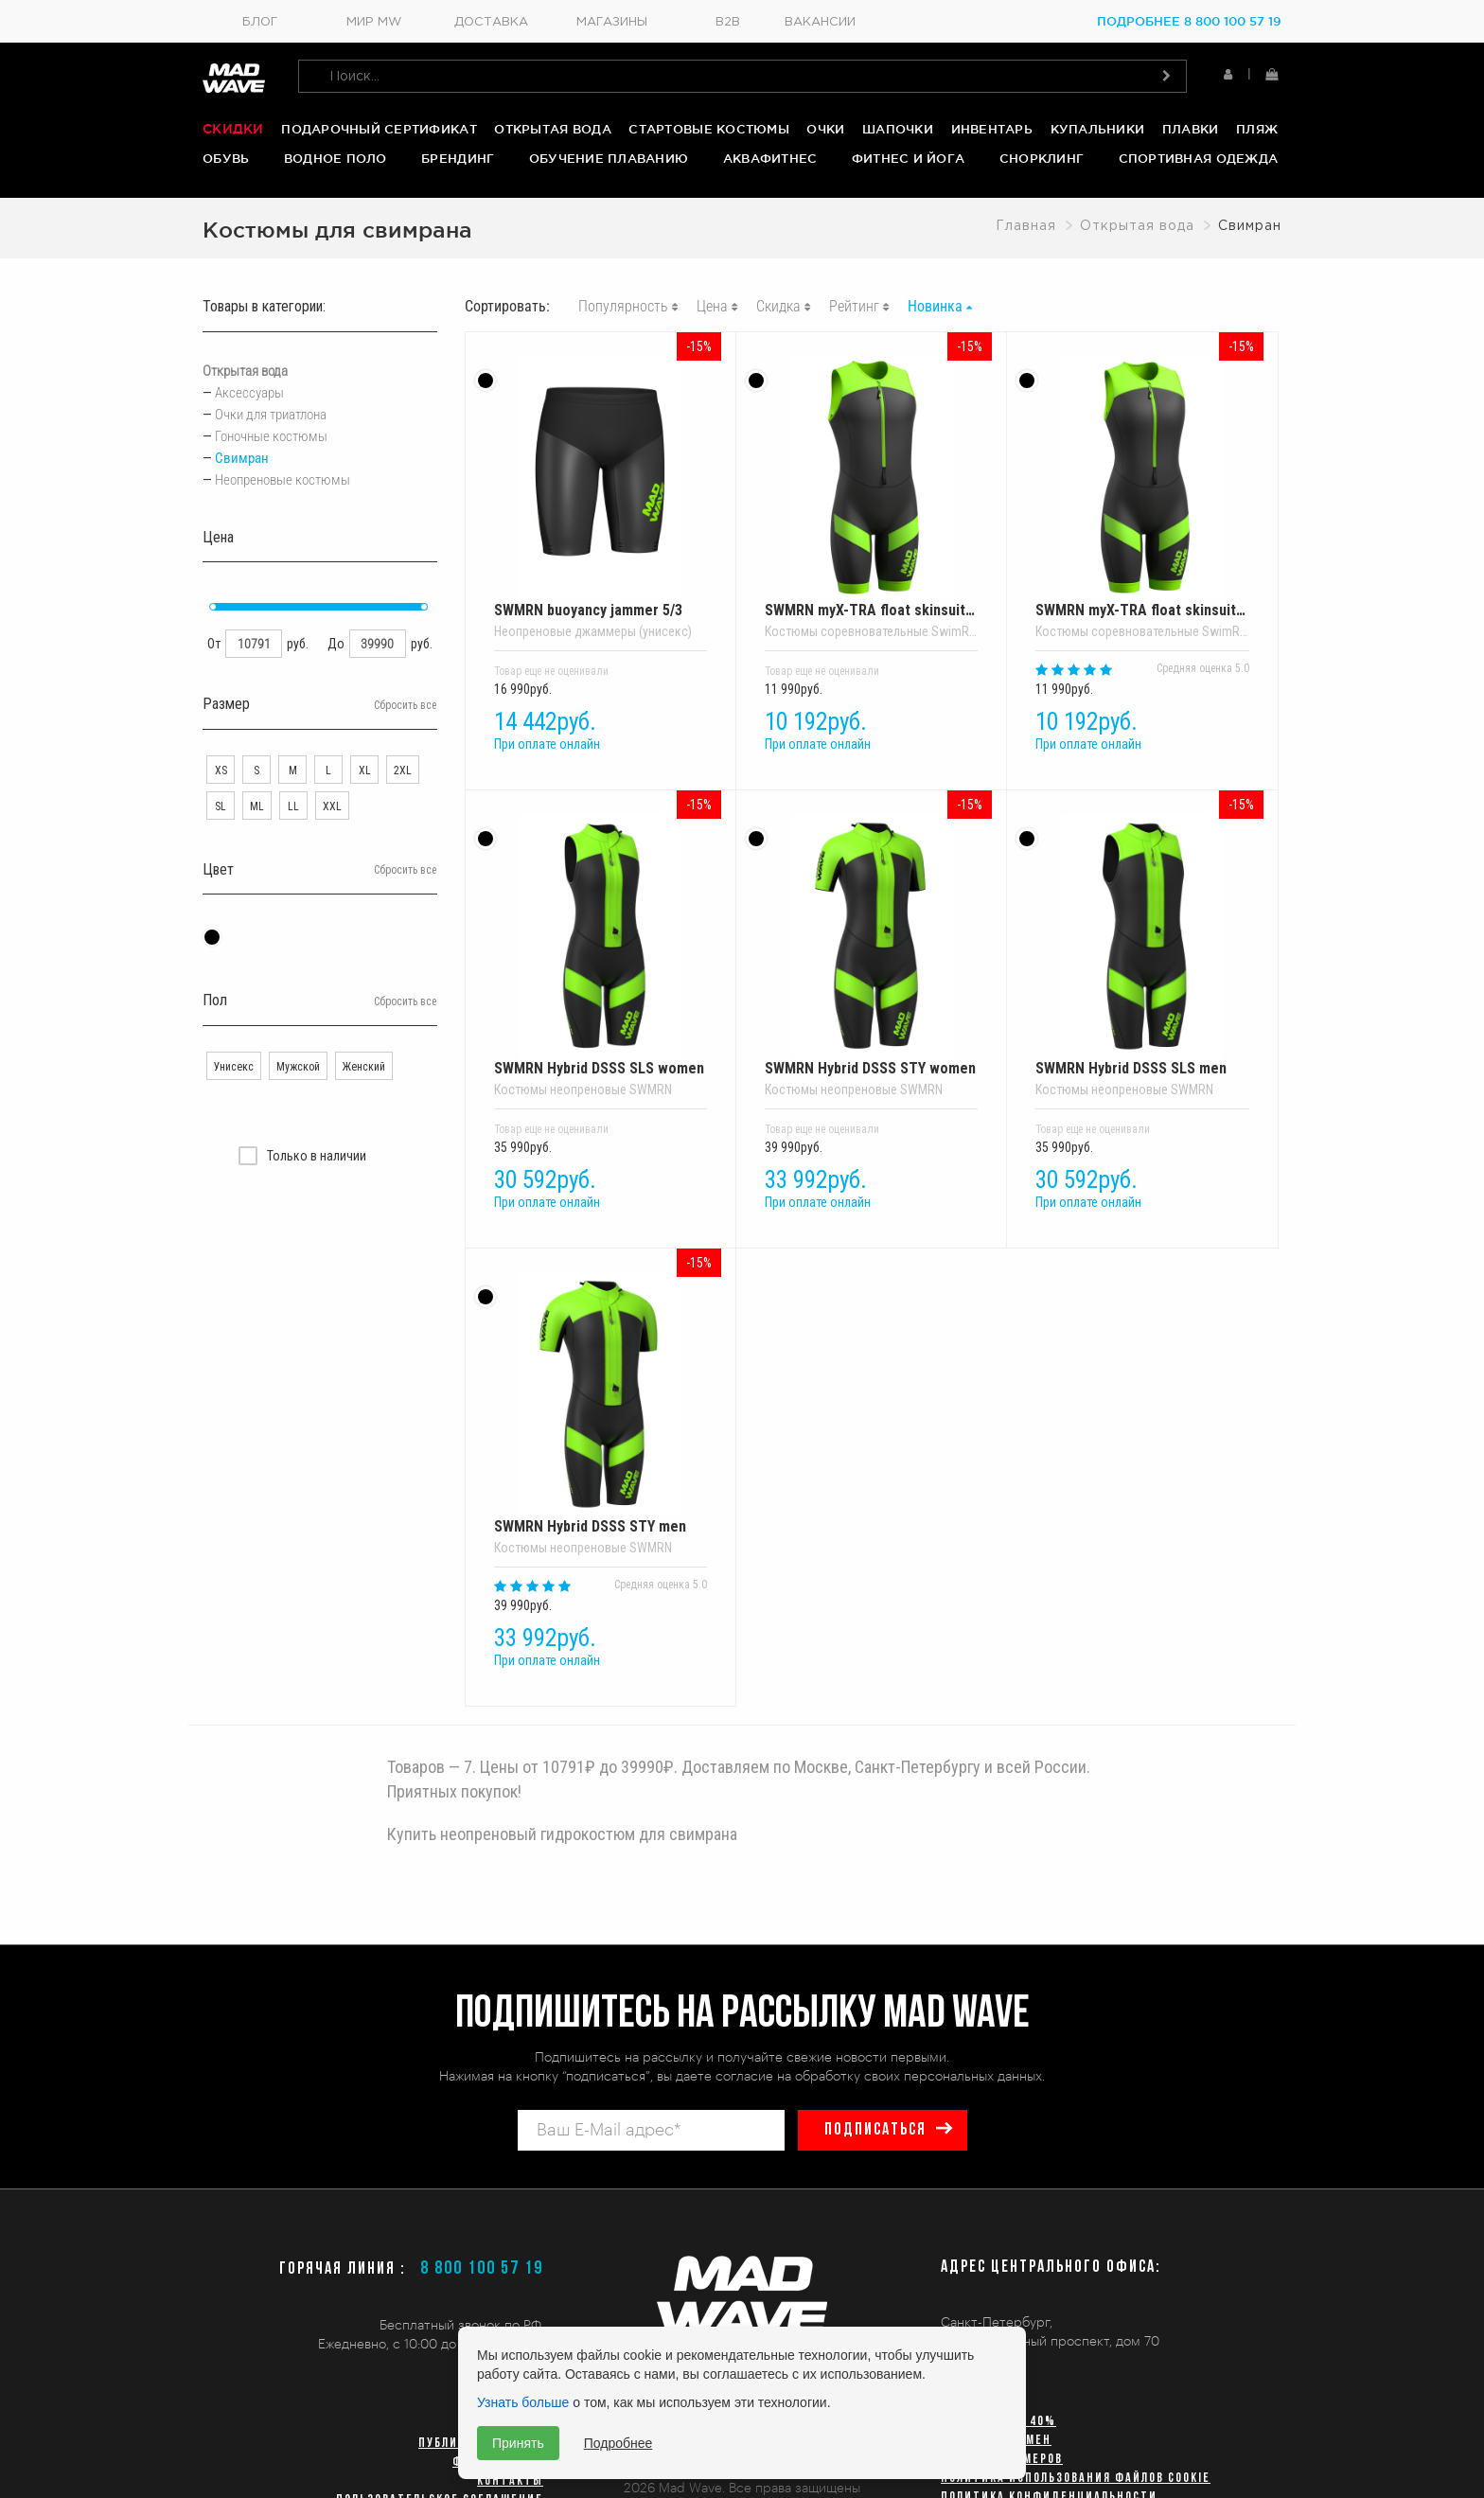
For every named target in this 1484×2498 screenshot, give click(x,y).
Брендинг (457, 158)
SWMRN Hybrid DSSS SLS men (1141, 945)
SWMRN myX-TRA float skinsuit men (871, 487)
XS (221, 770)
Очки (825, 128)
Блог (259, 22)
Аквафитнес (770, 158)
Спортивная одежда (1198, 158)
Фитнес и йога (908, 158)
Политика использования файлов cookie (1075, 2478)
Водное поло (335, 158)
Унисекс (234, 1066)
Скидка (778, 306)
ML (257, 806)
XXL (332, 806)
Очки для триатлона (271, 414)
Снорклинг (1041, 158)
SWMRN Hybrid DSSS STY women (871, 945)
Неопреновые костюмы (282, 479)
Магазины (611, 22)
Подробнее (618, 2443)
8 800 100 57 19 (481, 2268)
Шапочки (897, 128)
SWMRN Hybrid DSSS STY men (600, 1403)
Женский (364, 1066)
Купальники (1098, 128)
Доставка (491, 22)
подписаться (875, 2130)
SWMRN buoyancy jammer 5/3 (600, 487)
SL (220, 806)
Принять (518, 2443)
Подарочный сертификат (378, 128)
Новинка (935, 306)
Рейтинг (854, 306)
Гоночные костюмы (271, 436)
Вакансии (820, 22)
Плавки (1190, 128)
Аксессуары (249, 392)
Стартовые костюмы (708, 128)
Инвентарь (992, 128)
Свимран (242, 458)
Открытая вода (552, 128)
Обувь (226, 158)
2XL (403, 770)
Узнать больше (523, 2402)
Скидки (233, 128)
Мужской (298, 1066)
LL (293, 806)
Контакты (510, 2481)
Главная (1026, 226)
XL (365, 770)
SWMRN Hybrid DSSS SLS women (600, 945)
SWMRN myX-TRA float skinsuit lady (1141, 487)
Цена (712, 306)
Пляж (1257, 128)
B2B (728, 22)
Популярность (623, 306)
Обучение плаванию (608, 158)
